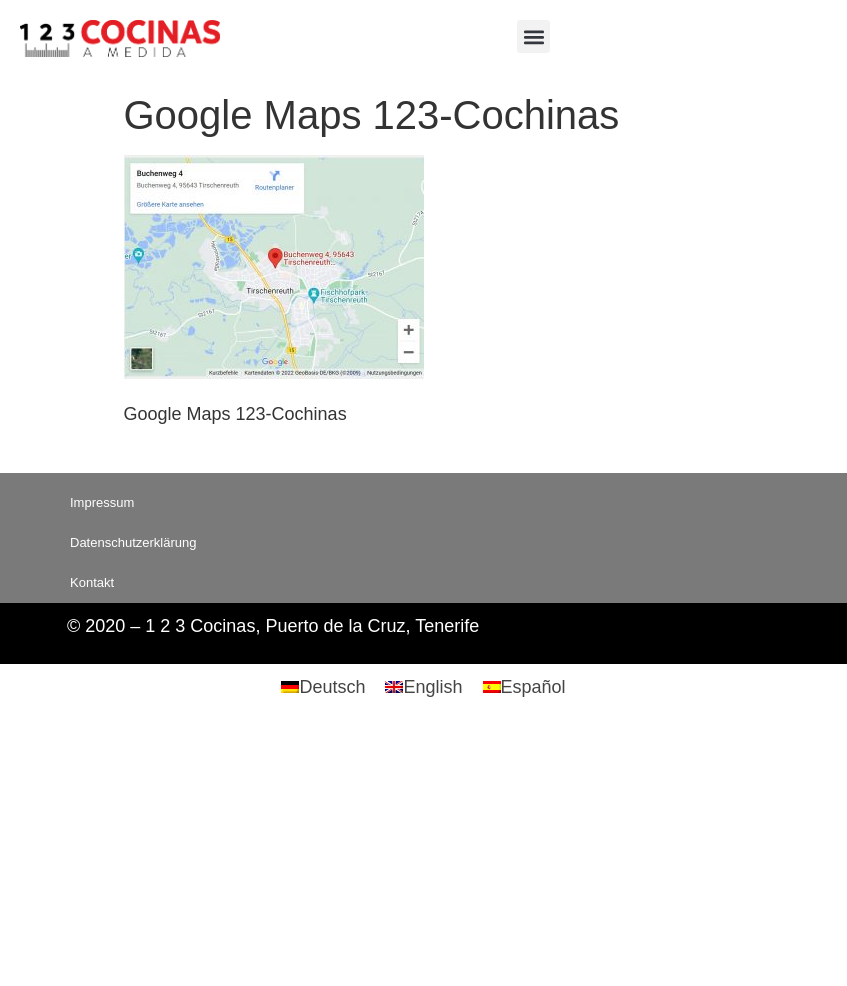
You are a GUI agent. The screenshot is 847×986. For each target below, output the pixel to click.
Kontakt (92, 582)
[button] (533, 36)
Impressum (102, 502)
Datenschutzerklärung (133, 542)
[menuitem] (323, 687)
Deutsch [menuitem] (332, 687)
